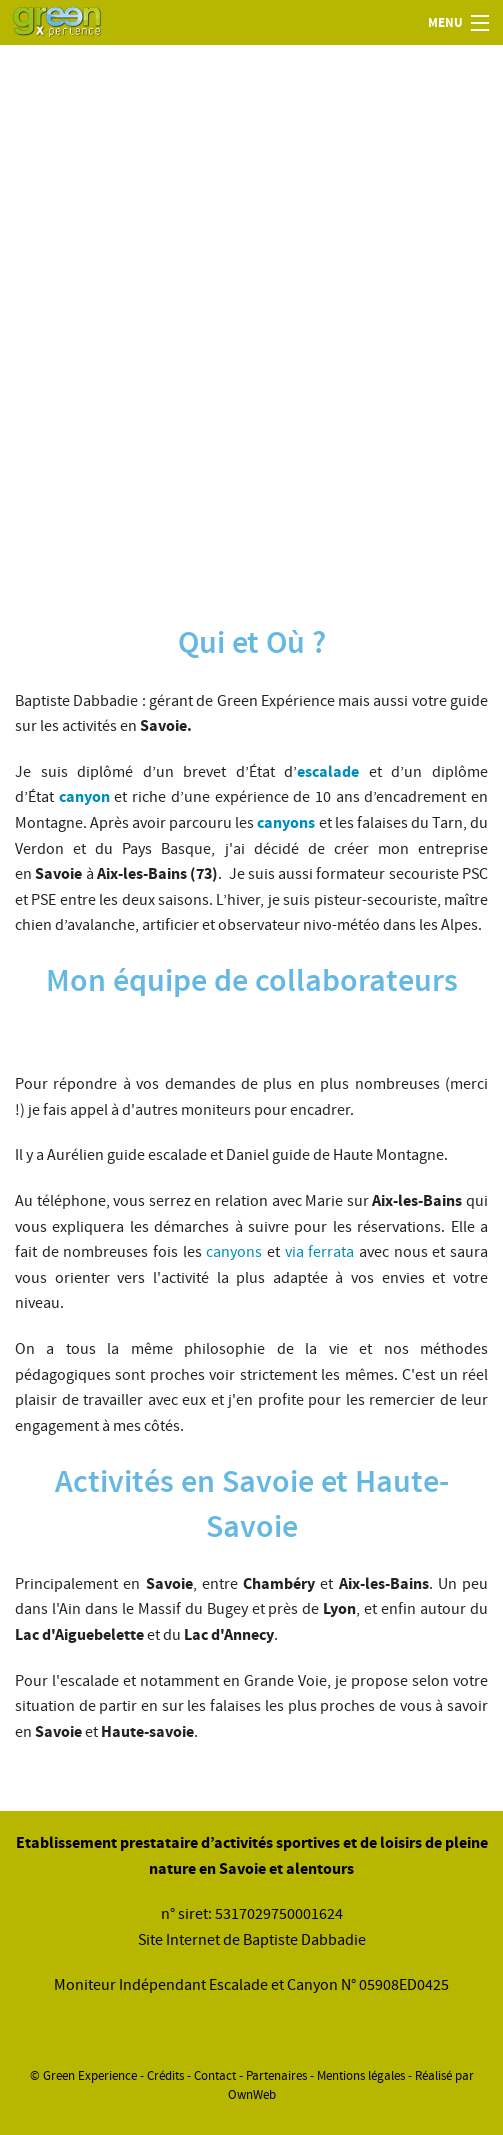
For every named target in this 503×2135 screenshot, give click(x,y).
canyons (234, 1252)
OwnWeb (252, 2095)
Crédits (165, 2076)
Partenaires (276, 2076)
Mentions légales (361, 2076)
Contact (215, 2076)
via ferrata (320, 1252)
